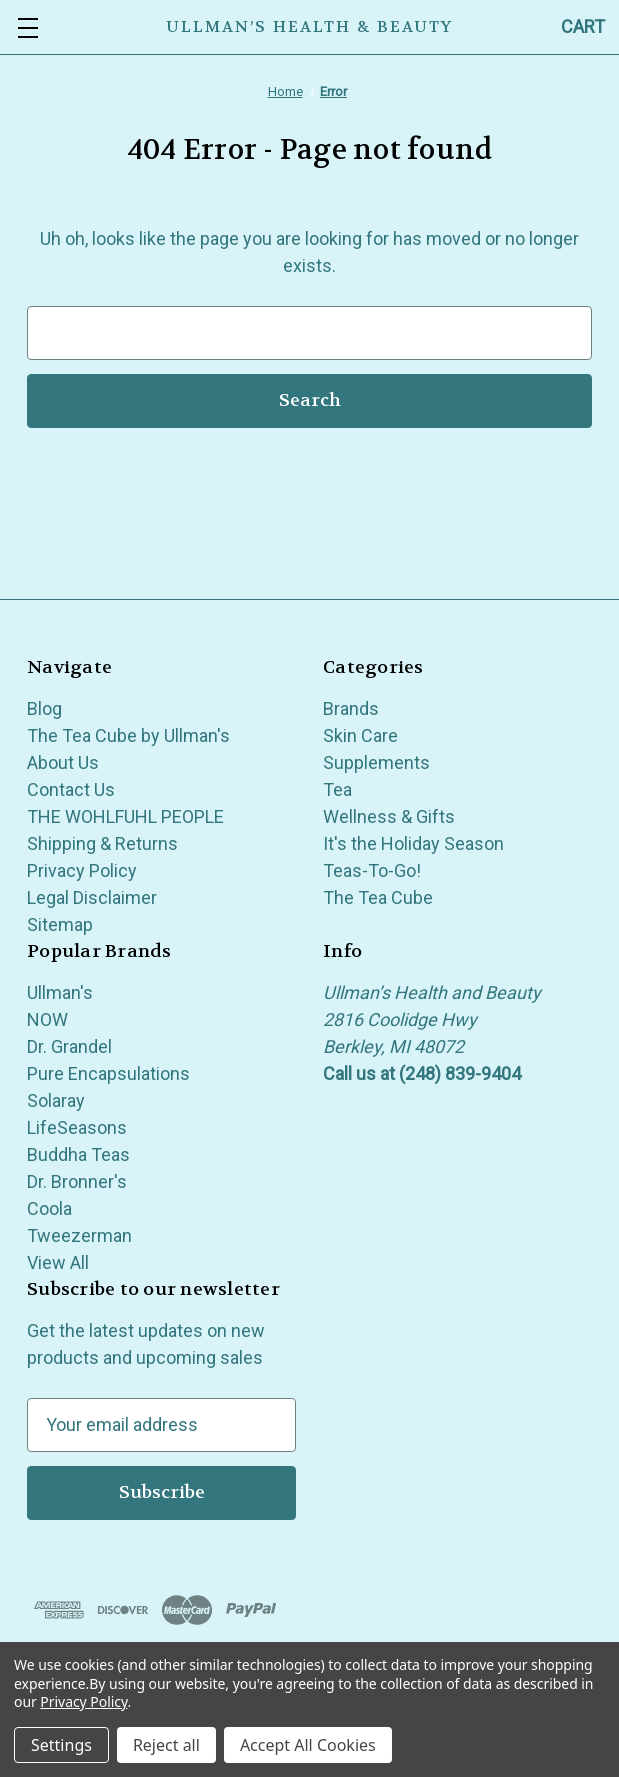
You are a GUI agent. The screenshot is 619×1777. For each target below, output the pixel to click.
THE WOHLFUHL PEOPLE (125, 816)
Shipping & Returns (102, 843)
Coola (49, 1208)
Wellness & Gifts (389, 816)
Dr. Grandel (69, 1046)
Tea (337, 789)
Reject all (166, 1745)
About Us (63, 762)
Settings (61, 1745)
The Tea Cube (378, 897)
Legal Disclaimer (92, 897)
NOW (47, 1019)
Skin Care (360, 735)
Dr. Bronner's (77, 1181)
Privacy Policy (82, 870)
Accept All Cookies (308, 1745)
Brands (351, 708)
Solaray (56, 1100)
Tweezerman (79, 1235)
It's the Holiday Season (413, 843)
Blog (44, 708)
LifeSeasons (77, 1127)
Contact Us (71, 789)
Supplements (376, 762)
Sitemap (60, 924)
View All (58, 1262)
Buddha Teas (78, 1154)
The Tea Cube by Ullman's (128, 735)
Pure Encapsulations (108, 1073)
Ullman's (60, 992)
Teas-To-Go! (372, 870)
